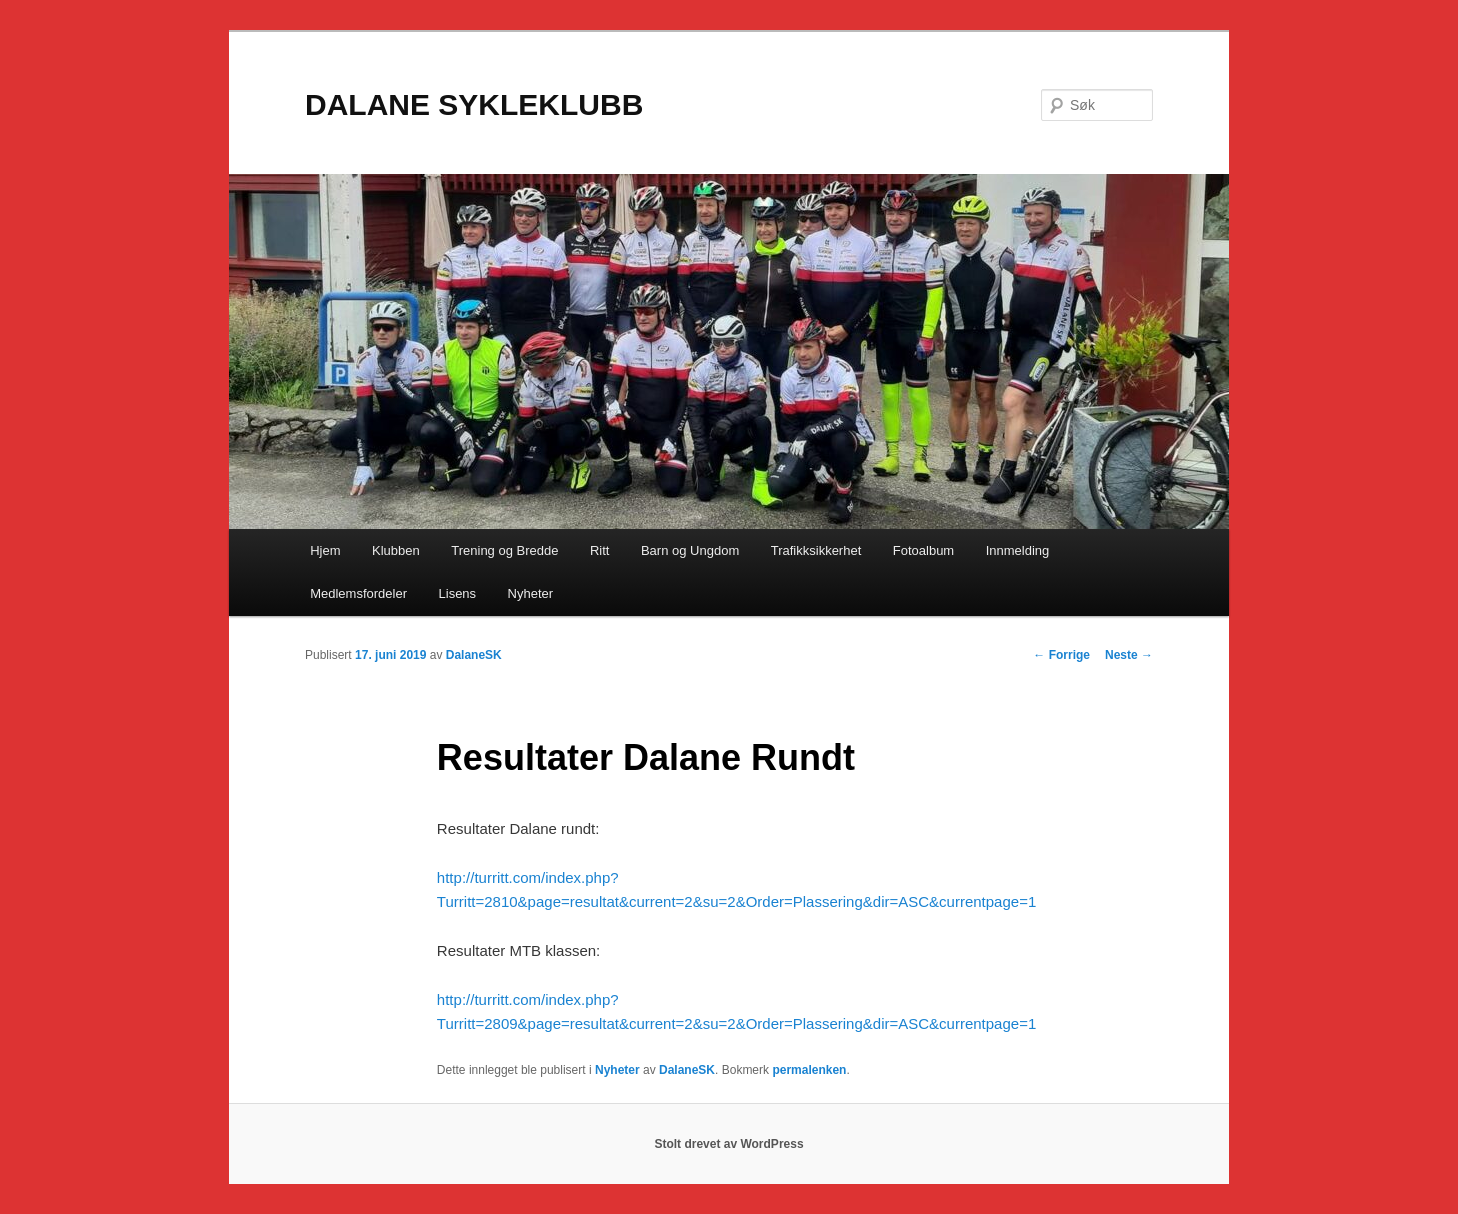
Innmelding (1018, 550)
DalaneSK (474, 655)
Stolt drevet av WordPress (728, 1144)
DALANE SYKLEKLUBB (474, 104)
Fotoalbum (923, 550)
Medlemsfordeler (358, 593)
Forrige (1061, 655)
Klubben (396, 550)
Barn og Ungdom (690, 550)
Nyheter (531, 593)
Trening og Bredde (504, 550)
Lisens (458, 593)
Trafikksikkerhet (816, 550)
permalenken (809, 1070)
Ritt (600, 550)
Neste (1129, 655)
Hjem (325, 550)
